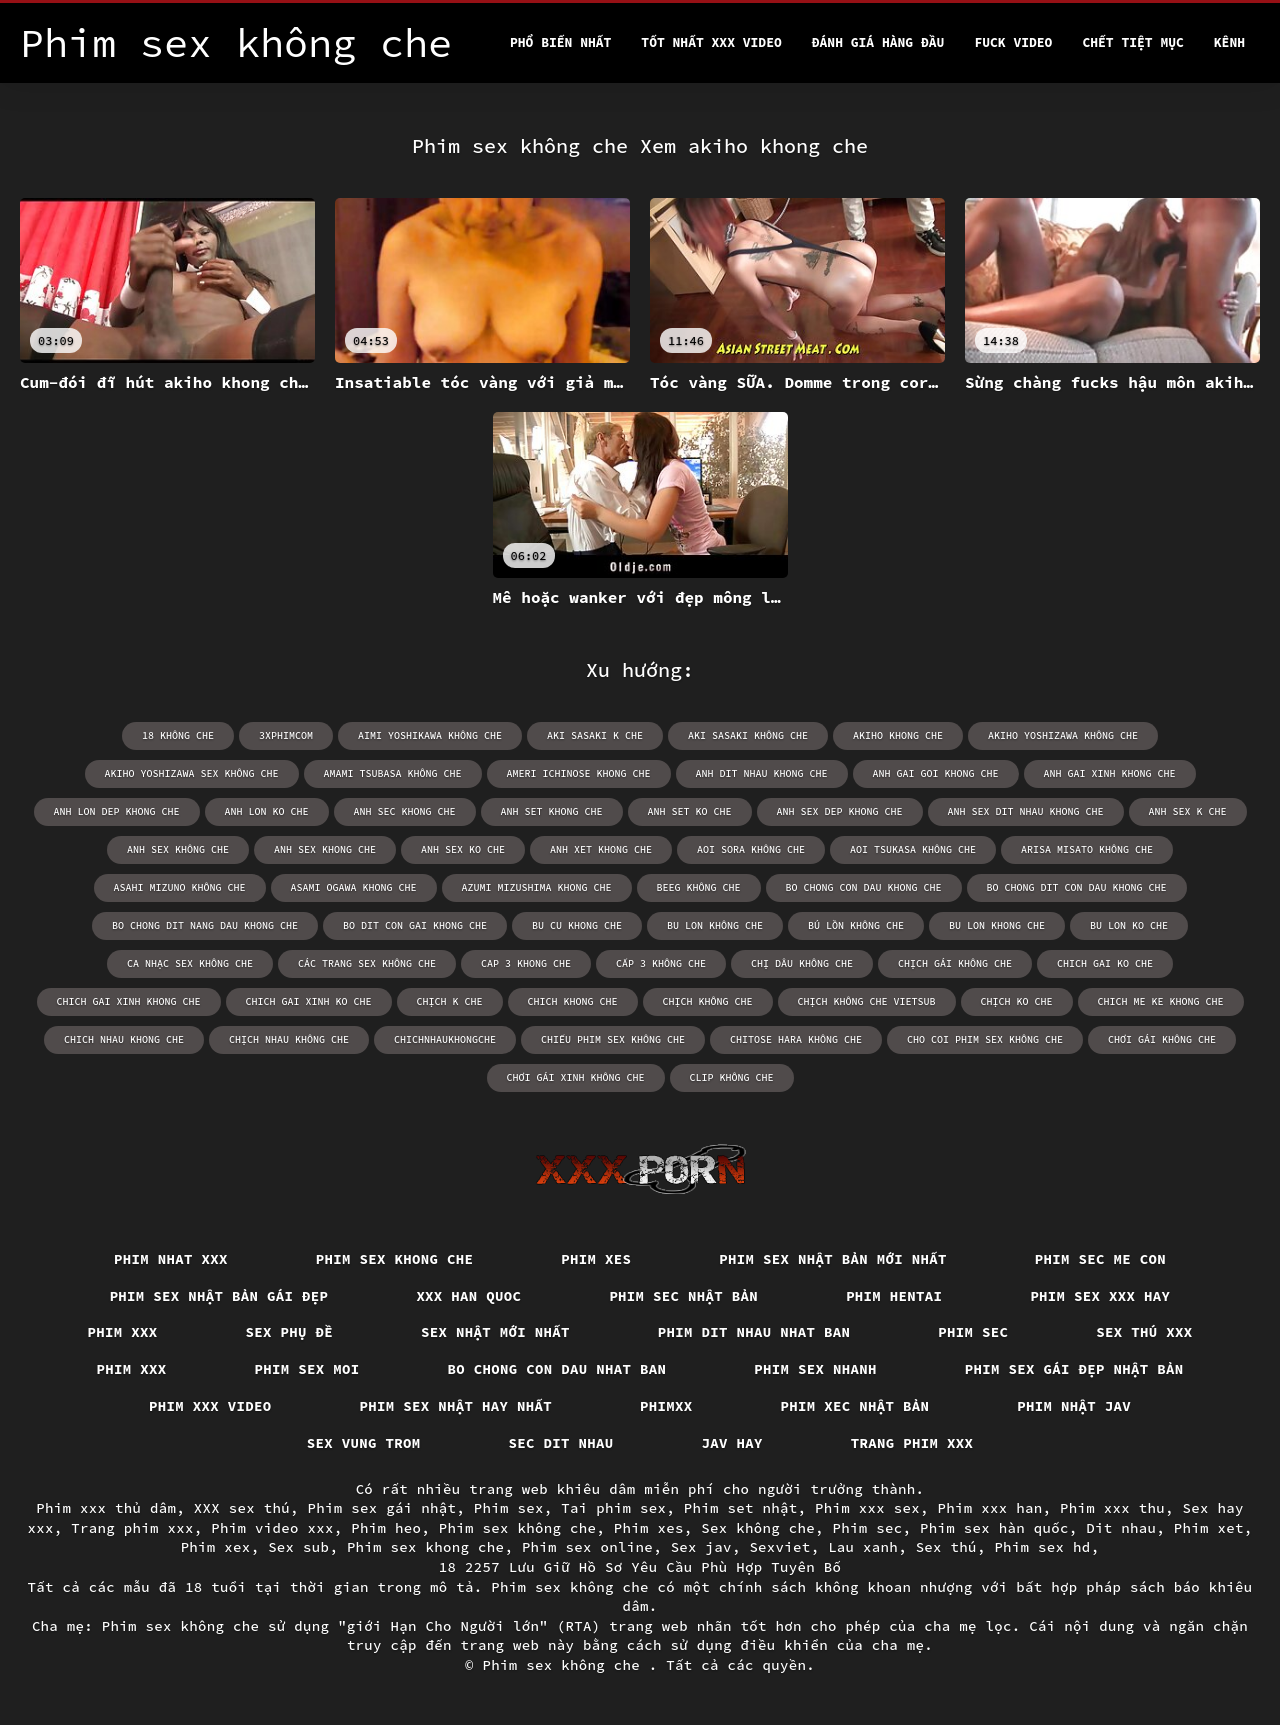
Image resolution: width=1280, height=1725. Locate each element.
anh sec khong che (405, 811)
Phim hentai (894, 1296)
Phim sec (973, 1332)
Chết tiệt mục (1132, 42)
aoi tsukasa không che (913, 849)
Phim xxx (123, 1332)
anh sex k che (1188, 811)
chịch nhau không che (289, 1039)
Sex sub (298, 1547)
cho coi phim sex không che (985, 1039)
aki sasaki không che (748, 735)
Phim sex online (587, 1547)
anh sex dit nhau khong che (1026, 811)
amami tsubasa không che (393, 773)
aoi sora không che (751, 849)
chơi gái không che (1162, 1039)
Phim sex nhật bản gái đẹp (219, 1296)
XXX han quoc (468, 1296)
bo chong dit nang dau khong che (205, 925)
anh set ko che (690, 811)
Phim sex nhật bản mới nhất (833, 1259)
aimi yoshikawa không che (430, 735)
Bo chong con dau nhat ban (557, 1369)
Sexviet (779, 1547)
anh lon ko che (267, 811)
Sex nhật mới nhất (495, 1332)
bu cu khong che (577, 925)
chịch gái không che (955, 963)
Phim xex (216, 1547)
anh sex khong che (325, 849)
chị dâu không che (802, 963)
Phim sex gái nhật (382, 1508)
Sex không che (758, 1528)
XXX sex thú (242, 1508)
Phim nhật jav (1074, 1406)
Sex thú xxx (1144, 1332)
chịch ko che (1017, 1001)
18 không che (178, 735)
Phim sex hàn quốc (994, 1528)
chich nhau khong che (124, 1039)
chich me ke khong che (1161, 1001)
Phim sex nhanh (815, 1369)
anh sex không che (178, 849)
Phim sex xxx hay (1100, 1296)
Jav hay (732, 1443)
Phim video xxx (272, 1528)
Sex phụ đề (290, 1332)
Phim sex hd (1042, 1547)
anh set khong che (552, 811)
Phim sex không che (518, 1528)
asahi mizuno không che (180, 887)
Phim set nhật (741, 1508)
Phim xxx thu (1112, 1508)
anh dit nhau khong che (762, 773)
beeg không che (699, 887)
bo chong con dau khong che (864, 887)
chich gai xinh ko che (309, 1001)
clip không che (732, 1077)
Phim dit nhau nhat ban (754, 1332)
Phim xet (1209, 1528)
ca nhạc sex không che (190, 963)
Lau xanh (863, 1547)
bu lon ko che (1129, 925)
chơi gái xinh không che (576, 1077)
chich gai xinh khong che (129, 1001)
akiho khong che (898, 735)
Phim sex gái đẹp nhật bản (1074, 1369)
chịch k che (450, 1001)
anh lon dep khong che (117, 811)
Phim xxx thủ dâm (106, 1508)
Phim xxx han (990, 1508)
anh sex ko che (463, 849)
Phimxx (666, 1406)
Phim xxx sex (867, 1508)
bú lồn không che (856, 925)
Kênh (1229, 42)
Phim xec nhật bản (855, 1406)
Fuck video (1013, 42)
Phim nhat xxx (171, 1259)
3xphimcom (286, 735)
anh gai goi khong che (936, 773)
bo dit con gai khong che (415, 925)
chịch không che (708, 1001)
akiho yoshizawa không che (1063, 735)
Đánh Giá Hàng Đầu (878, 42)
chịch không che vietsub (867, 1001)
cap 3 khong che (526, 963)
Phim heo (386, 1528)
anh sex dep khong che (840, 811)
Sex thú (946, 1547)
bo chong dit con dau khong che (1077, 887)
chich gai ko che (1105, 963)
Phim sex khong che (395, 1259)
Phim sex (509, 1508)
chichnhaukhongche (445, 1039)
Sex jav (701, 1547)
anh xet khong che (601, 849)
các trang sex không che (367, 963)
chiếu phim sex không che (613, 1039)
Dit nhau (1121, 1528)
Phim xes (596, 1259)
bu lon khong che (997, 925)
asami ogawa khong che (354, 887)
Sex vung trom (364, 1443)
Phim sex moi (307, 1369)
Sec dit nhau (561, 1443)
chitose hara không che (796, 1039)
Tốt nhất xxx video (711, 42)
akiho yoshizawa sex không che (192, 773)
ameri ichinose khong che (579, 773)
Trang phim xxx (912, 1443)
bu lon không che (715, 925)
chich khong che (573, 1001)
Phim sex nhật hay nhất (456, 1406)
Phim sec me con (1100, 1259)
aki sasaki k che (595, 735)
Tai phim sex (613, 1508)
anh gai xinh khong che (1110, 773)
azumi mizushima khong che (537, 887)
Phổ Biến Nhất (560, 42)
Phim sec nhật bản (683, 1296)
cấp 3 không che (661, 963)
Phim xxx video (210, 1406)
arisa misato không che (1087, 849)
